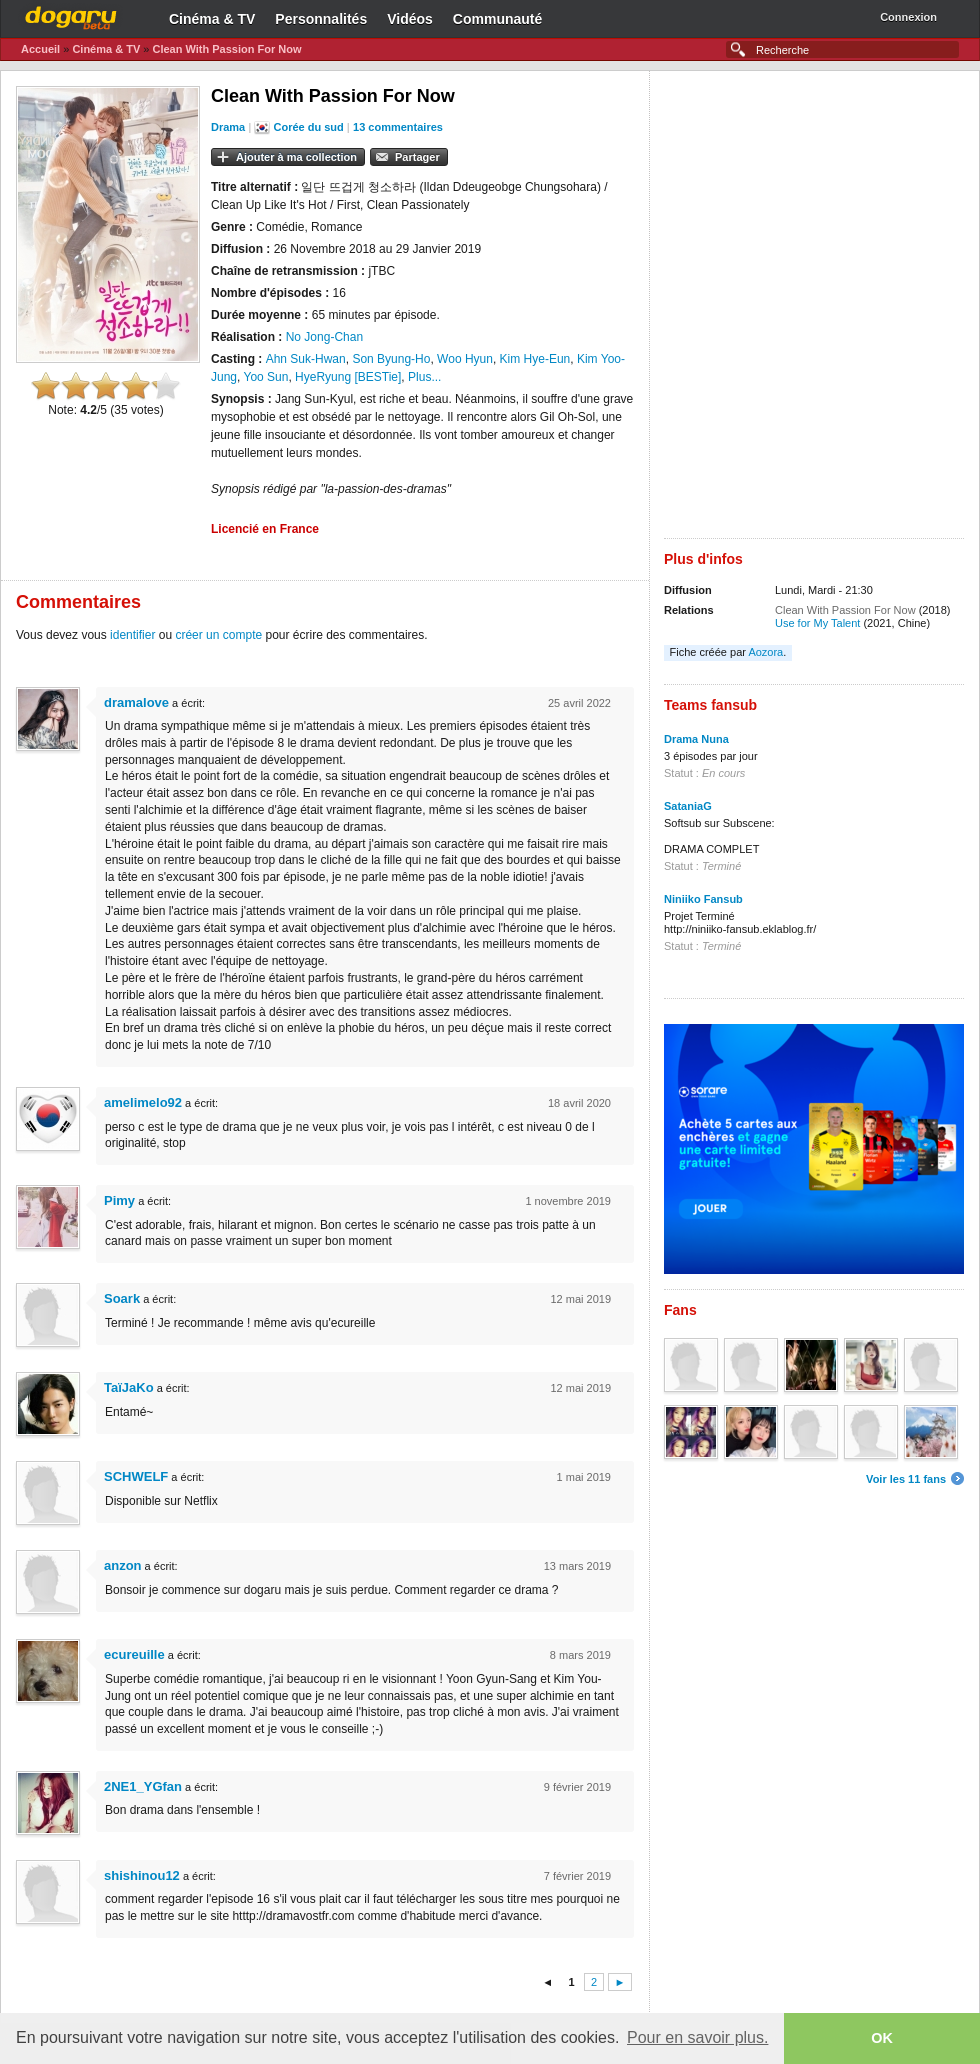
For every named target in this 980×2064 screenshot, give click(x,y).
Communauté (497, 19)
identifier (132, 635)
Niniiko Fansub (703, 899)
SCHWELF (136, 1476)
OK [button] (882, 2038)
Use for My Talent (817, 623)
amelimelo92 (143, 1102)
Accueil (40, 49)
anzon (123, 1565)
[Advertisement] (258, 312)
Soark (122, 1298)
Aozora (765, 652)
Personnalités (321, 19)
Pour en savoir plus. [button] (697, 2037)
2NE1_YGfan (143, 1786)
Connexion (908, 17)
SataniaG (688, 806)
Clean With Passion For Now (226, 49)
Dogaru (71, 15)
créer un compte (218, 635)
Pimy (119, 1200)
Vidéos (410, 19)
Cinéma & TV (212, 19)
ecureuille (134, 1654)
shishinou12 (142, 1875)
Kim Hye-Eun (535, 359)
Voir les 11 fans (906, 1479)
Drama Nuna (696, 739)
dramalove (136, 702)
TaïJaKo (129, 1387)
